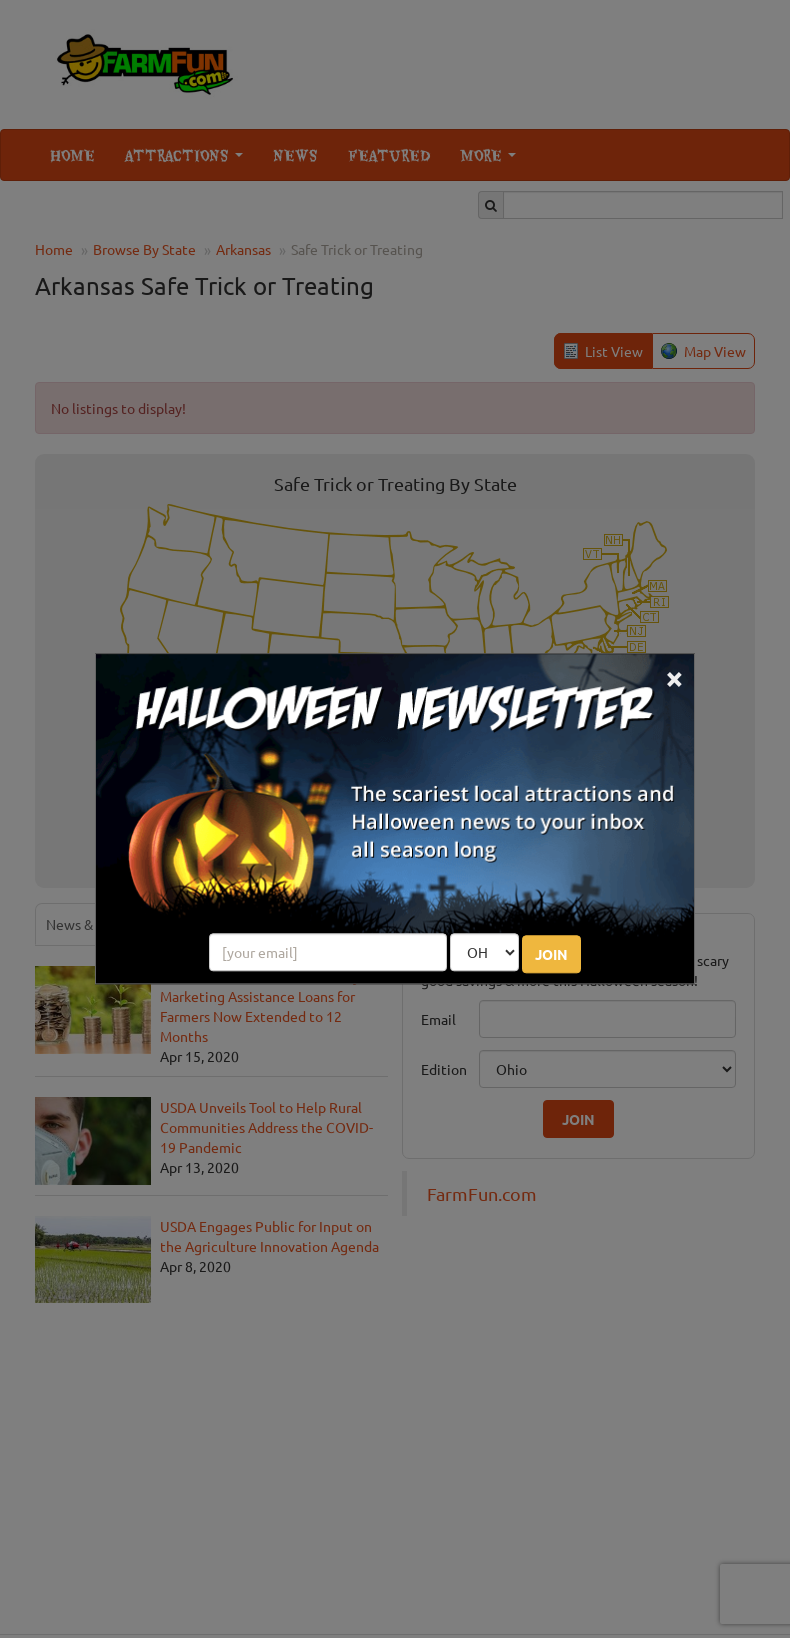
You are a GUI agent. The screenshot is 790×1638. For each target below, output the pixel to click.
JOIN (551, 955)
